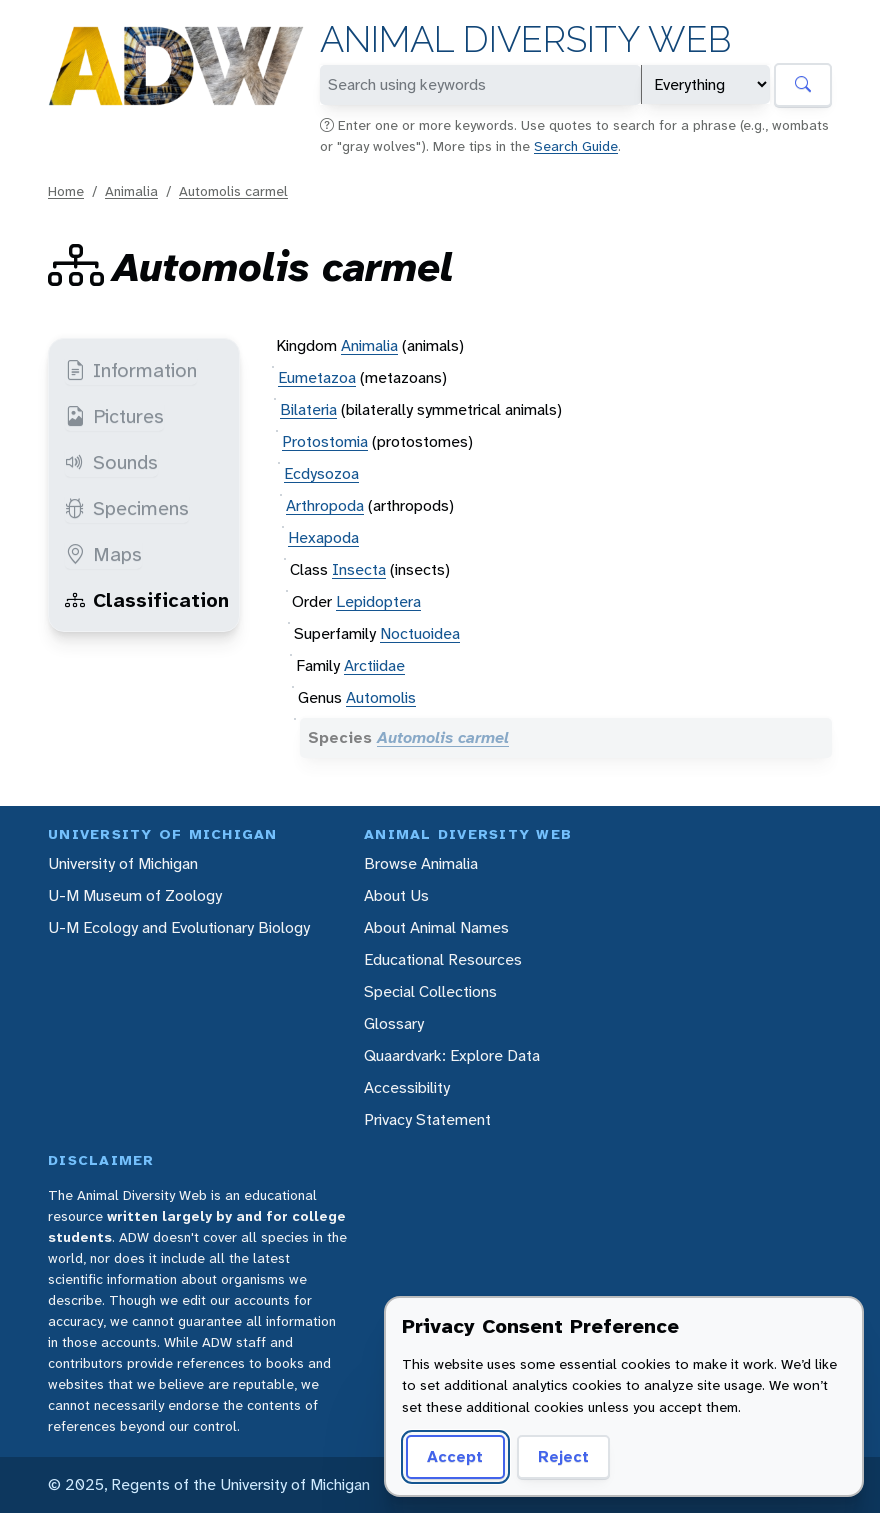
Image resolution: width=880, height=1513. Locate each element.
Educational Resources (443, 959)
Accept (455, 1456)
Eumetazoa (317, 377)
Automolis (381, 697)
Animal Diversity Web (525, 39)
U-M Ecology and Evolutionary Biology (179, 927)
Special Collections (430, 991)
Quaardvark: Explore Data (452, 1055)
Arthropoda (325, 505)
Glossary (394, 1023)
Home (66, 191)
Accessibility (407, 1087)
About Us (396, 895)
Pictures (114, 416)
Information (131, 370)
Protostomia (325, 441)
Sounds (111, 462)
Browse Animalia (421, 863)
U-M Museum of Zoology (135, 895)
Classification (147, 600)
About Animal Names (436, 927)
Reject (563, 1456)
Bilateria (308, 409)
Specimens (127, 508)
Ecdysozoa (321, 473)
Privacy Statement (427, 1119)
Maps (103, 554)
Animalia (131, 191)
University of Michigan (123, 863)
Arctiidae (374, 665)
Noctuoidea (420, 633)
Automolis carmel (233, 191)
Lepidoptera (378, 601)
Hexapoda (323, 537)
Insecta (359, 569)
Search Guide (576, 146)
